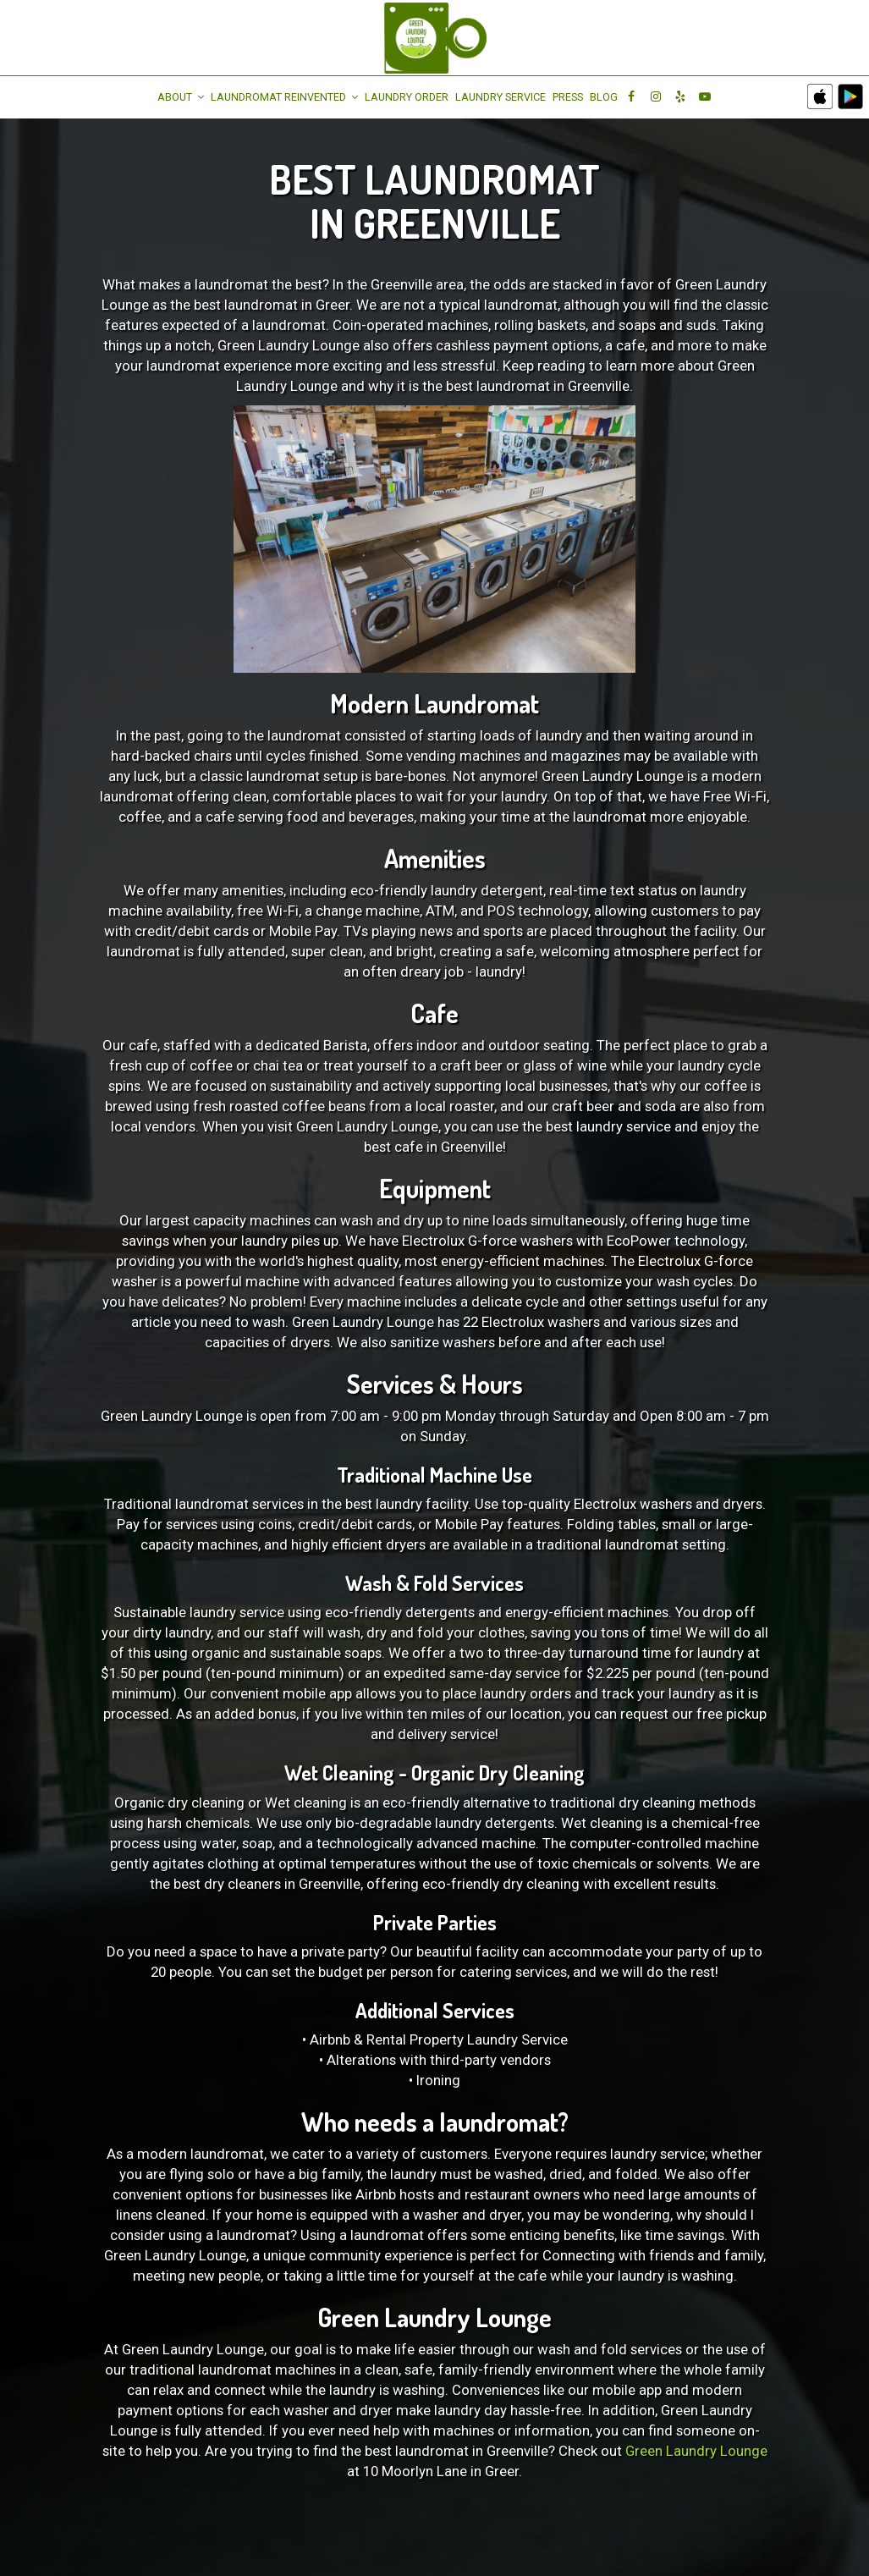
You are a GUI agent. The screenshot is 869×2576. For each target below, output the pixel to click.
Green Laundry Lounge (696, 2450)
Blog (604, 97)
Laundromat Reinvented (284, 97)
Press (568, 97)
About (180, 97)
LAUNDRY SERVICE (500, 97)
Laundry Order (406, 97)
